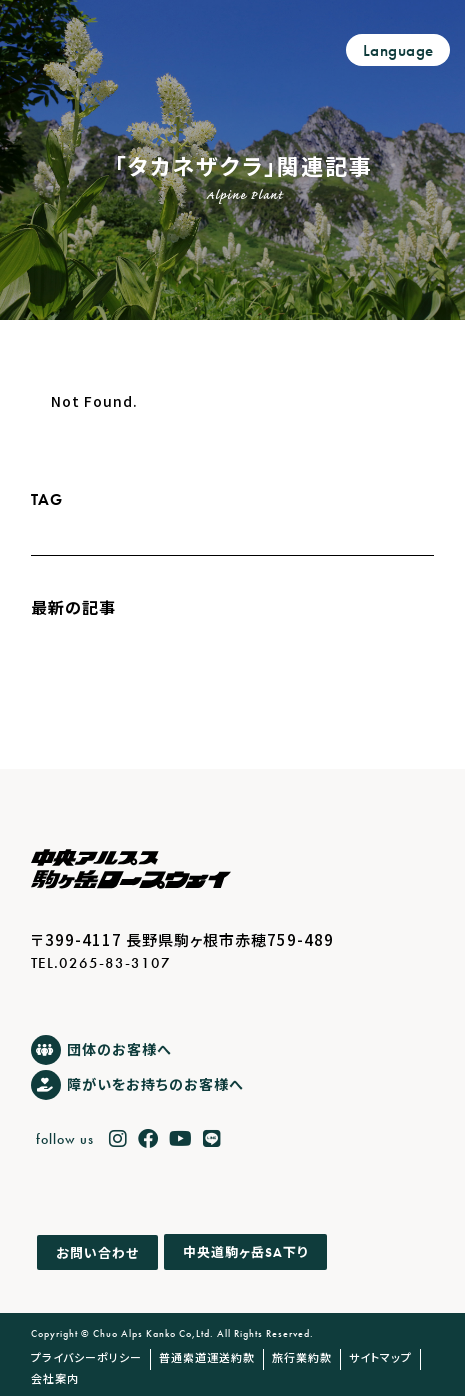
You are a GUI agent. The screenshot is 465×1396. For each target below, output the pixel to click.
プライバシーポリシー (86, 1357)
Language (398, 50)
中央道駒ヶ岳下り (245, 1252)
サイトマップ (380, 1357)
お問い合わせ (97, 1252)
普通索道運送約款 (207, 1357)
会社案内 (55, 1378)
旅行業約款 (302, 1357)
